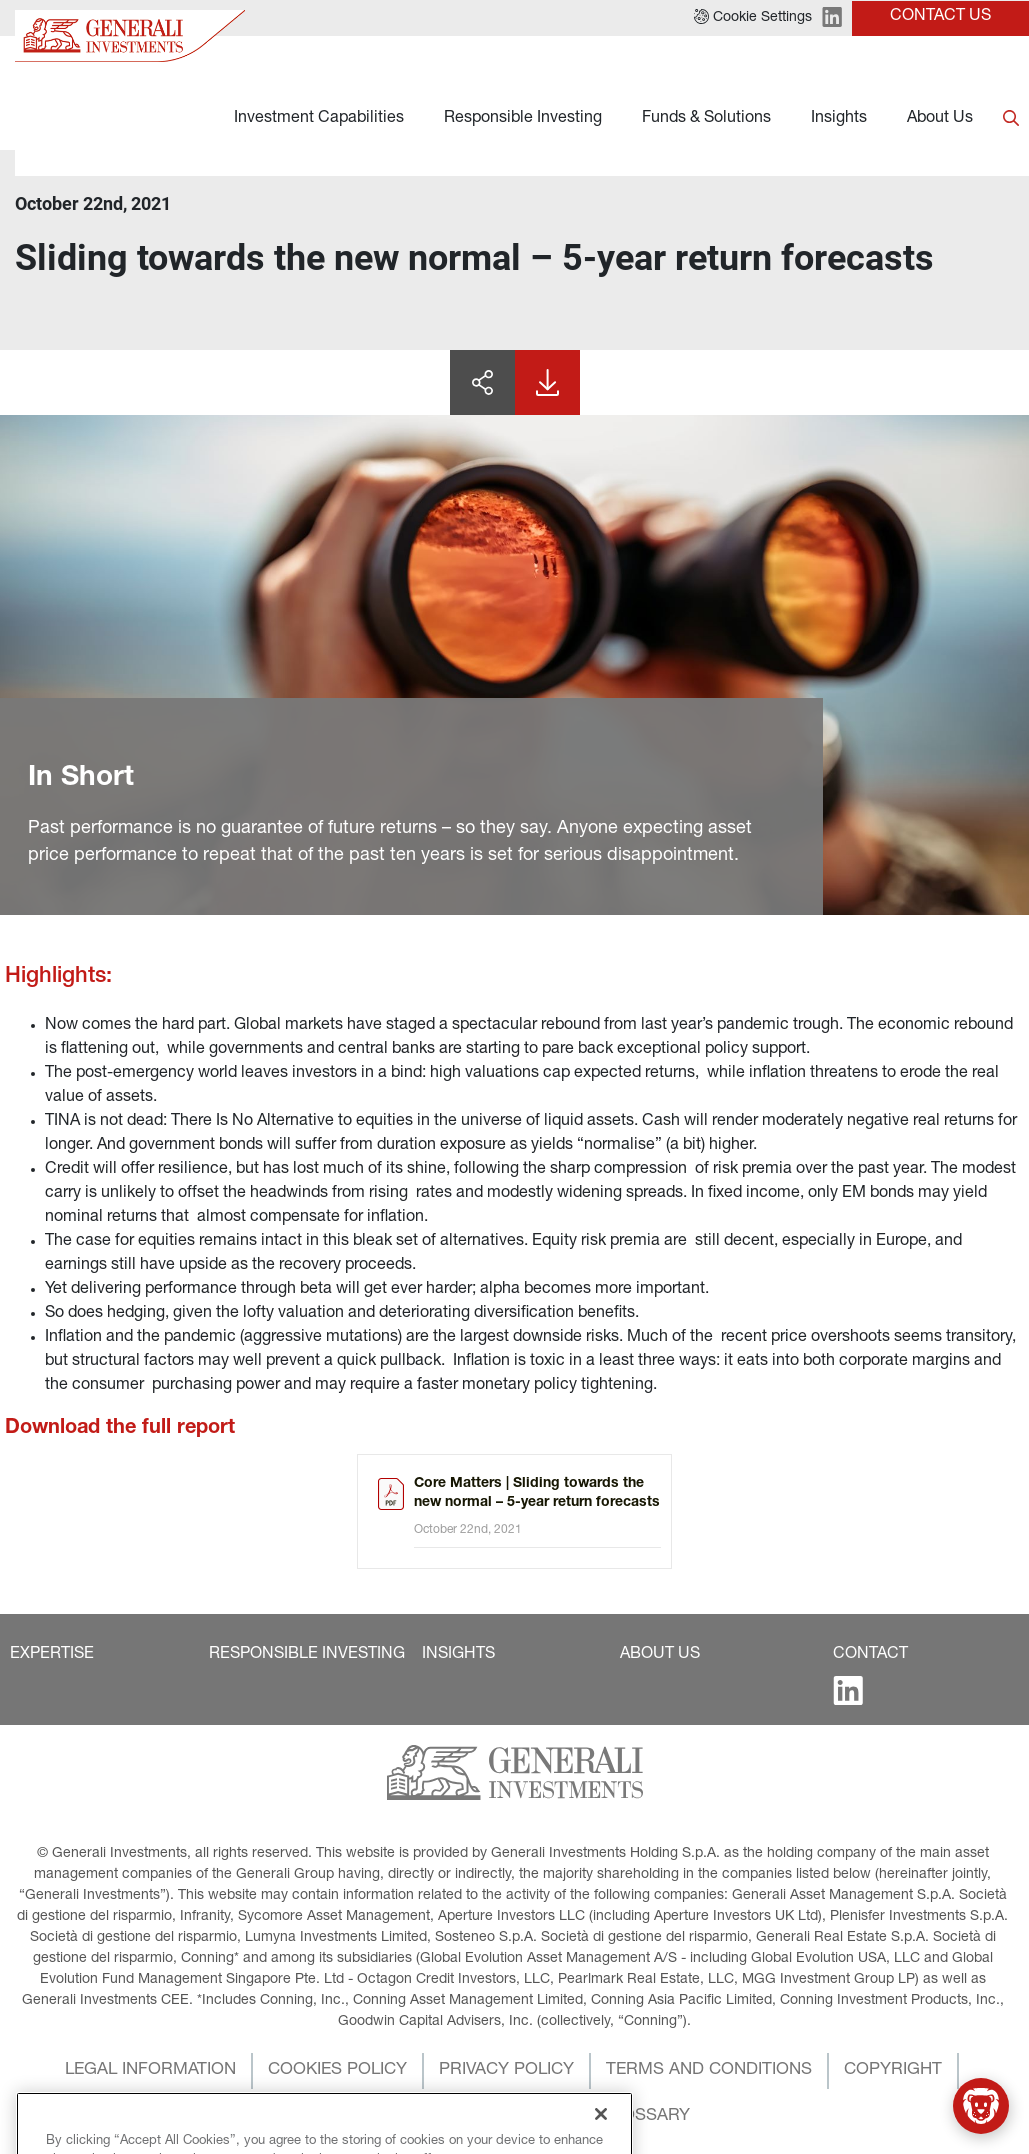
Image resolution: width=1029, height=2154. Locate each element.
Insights (839, 119)
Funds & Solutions (706, 119)
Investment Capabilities (319, 119)
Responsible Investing (523, 119)
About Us (940, 119)
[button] (52, 1655)
